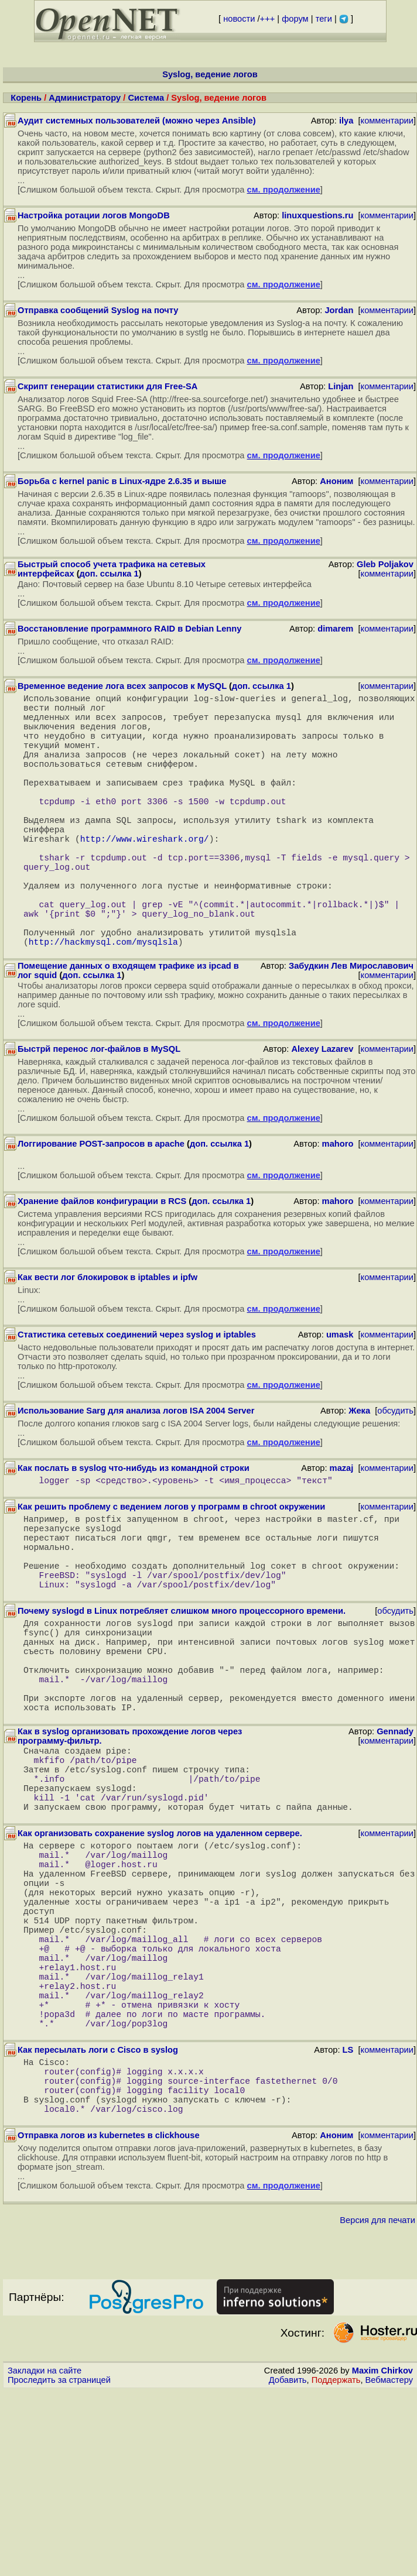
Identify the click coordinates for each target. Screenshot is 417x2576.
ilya (346, 120)
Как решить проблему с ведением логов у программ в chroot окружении (171, 1572)
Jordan (338, 310)
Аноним (336, 481)
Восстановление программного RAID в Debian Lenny (129, 628)
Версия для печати (377, 2405)
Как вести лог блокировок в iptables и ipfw (107, 1340)
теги (324, 18)
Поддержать (336, 2565)
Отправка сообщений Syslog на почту (98, 310)
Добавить (288, 2565)
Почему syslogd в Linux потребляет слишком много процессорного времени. (182, 1695)
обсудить (395, 1474)
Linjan (340, 386)
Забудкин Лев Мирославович (351, 1029)
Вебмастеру (389, 2565)
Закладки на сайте (44, 2555)
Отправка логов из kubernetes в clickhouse (109, 2320)
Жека (359, 1474)
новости (239, 18)
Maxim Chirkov (382, 2555)
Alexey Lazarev (322, 1112)
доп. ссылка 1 (109, 573)
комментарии (387, 120)
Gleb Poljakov (385, 564)
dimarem (335, 628)
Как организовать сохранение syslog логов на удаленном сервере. (160, 1957)
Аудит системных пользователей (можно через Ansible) (137, 120)
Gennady (395, 1839)
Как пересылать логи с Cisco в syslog (98, 2220)
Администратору (85, 97)
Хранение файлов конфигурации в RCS (102, 1264)
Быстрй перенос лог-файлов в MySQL (99, 1112)
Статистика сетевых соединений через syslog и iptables (137, 1397)
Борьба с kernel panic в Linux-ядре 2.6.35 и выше (122, 481)
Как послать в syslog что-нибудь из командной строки (133, 1531)
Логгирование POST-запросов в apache (101, 1207)
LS (348, 2220)
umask (339, 1397)
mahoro (338, 1207)
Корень (26, 97)
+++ (267, 18)
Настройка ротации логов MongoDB (94, 215)
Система (146, 97)
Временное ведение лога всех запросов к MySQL (122, 686)
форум (295, 18)
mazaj (342, 1531)
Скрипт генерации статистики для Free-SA (107, 386)
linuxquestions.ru (317, 215)
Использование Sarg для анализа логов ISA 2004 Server (136, 1474)
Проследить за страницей (59, 2565)
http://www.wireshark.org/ (144, 875)
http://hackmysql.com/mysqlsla (103, 1004)
